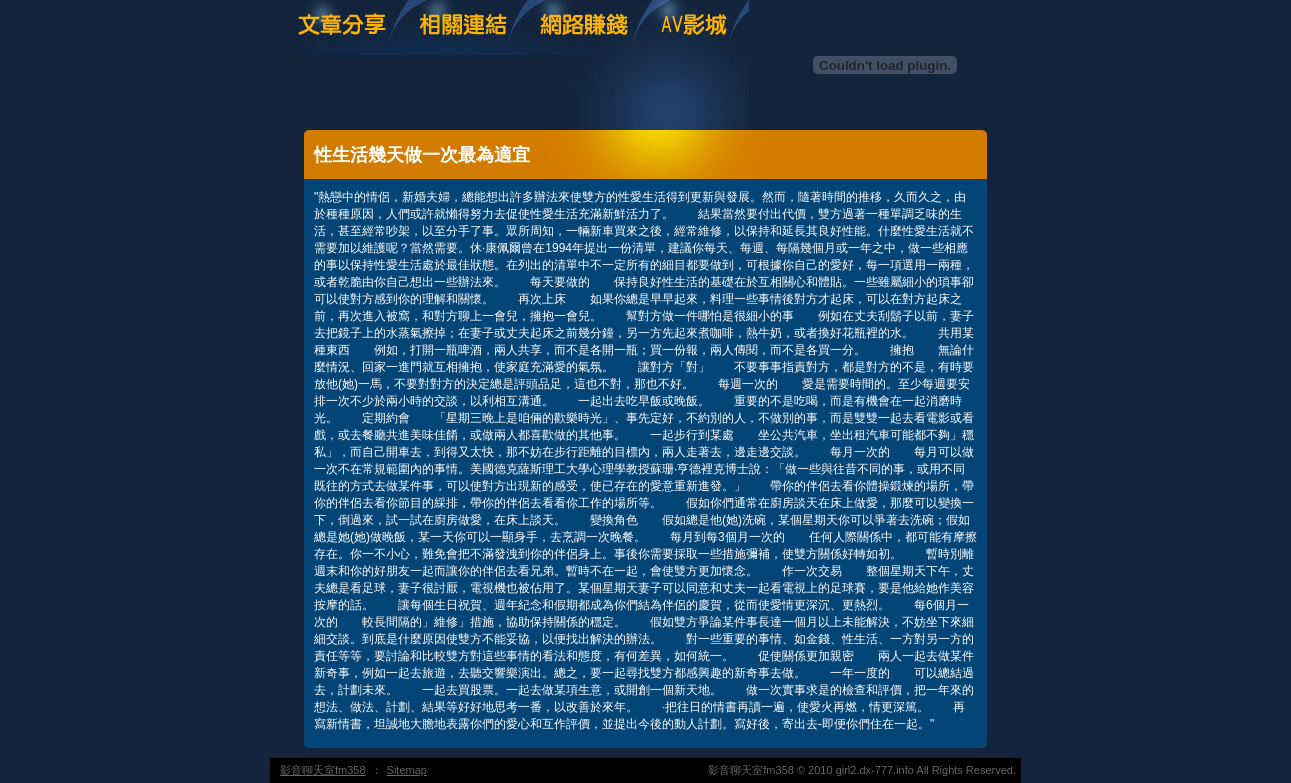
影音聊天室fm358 (323, 770)
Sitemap (407, 770)
